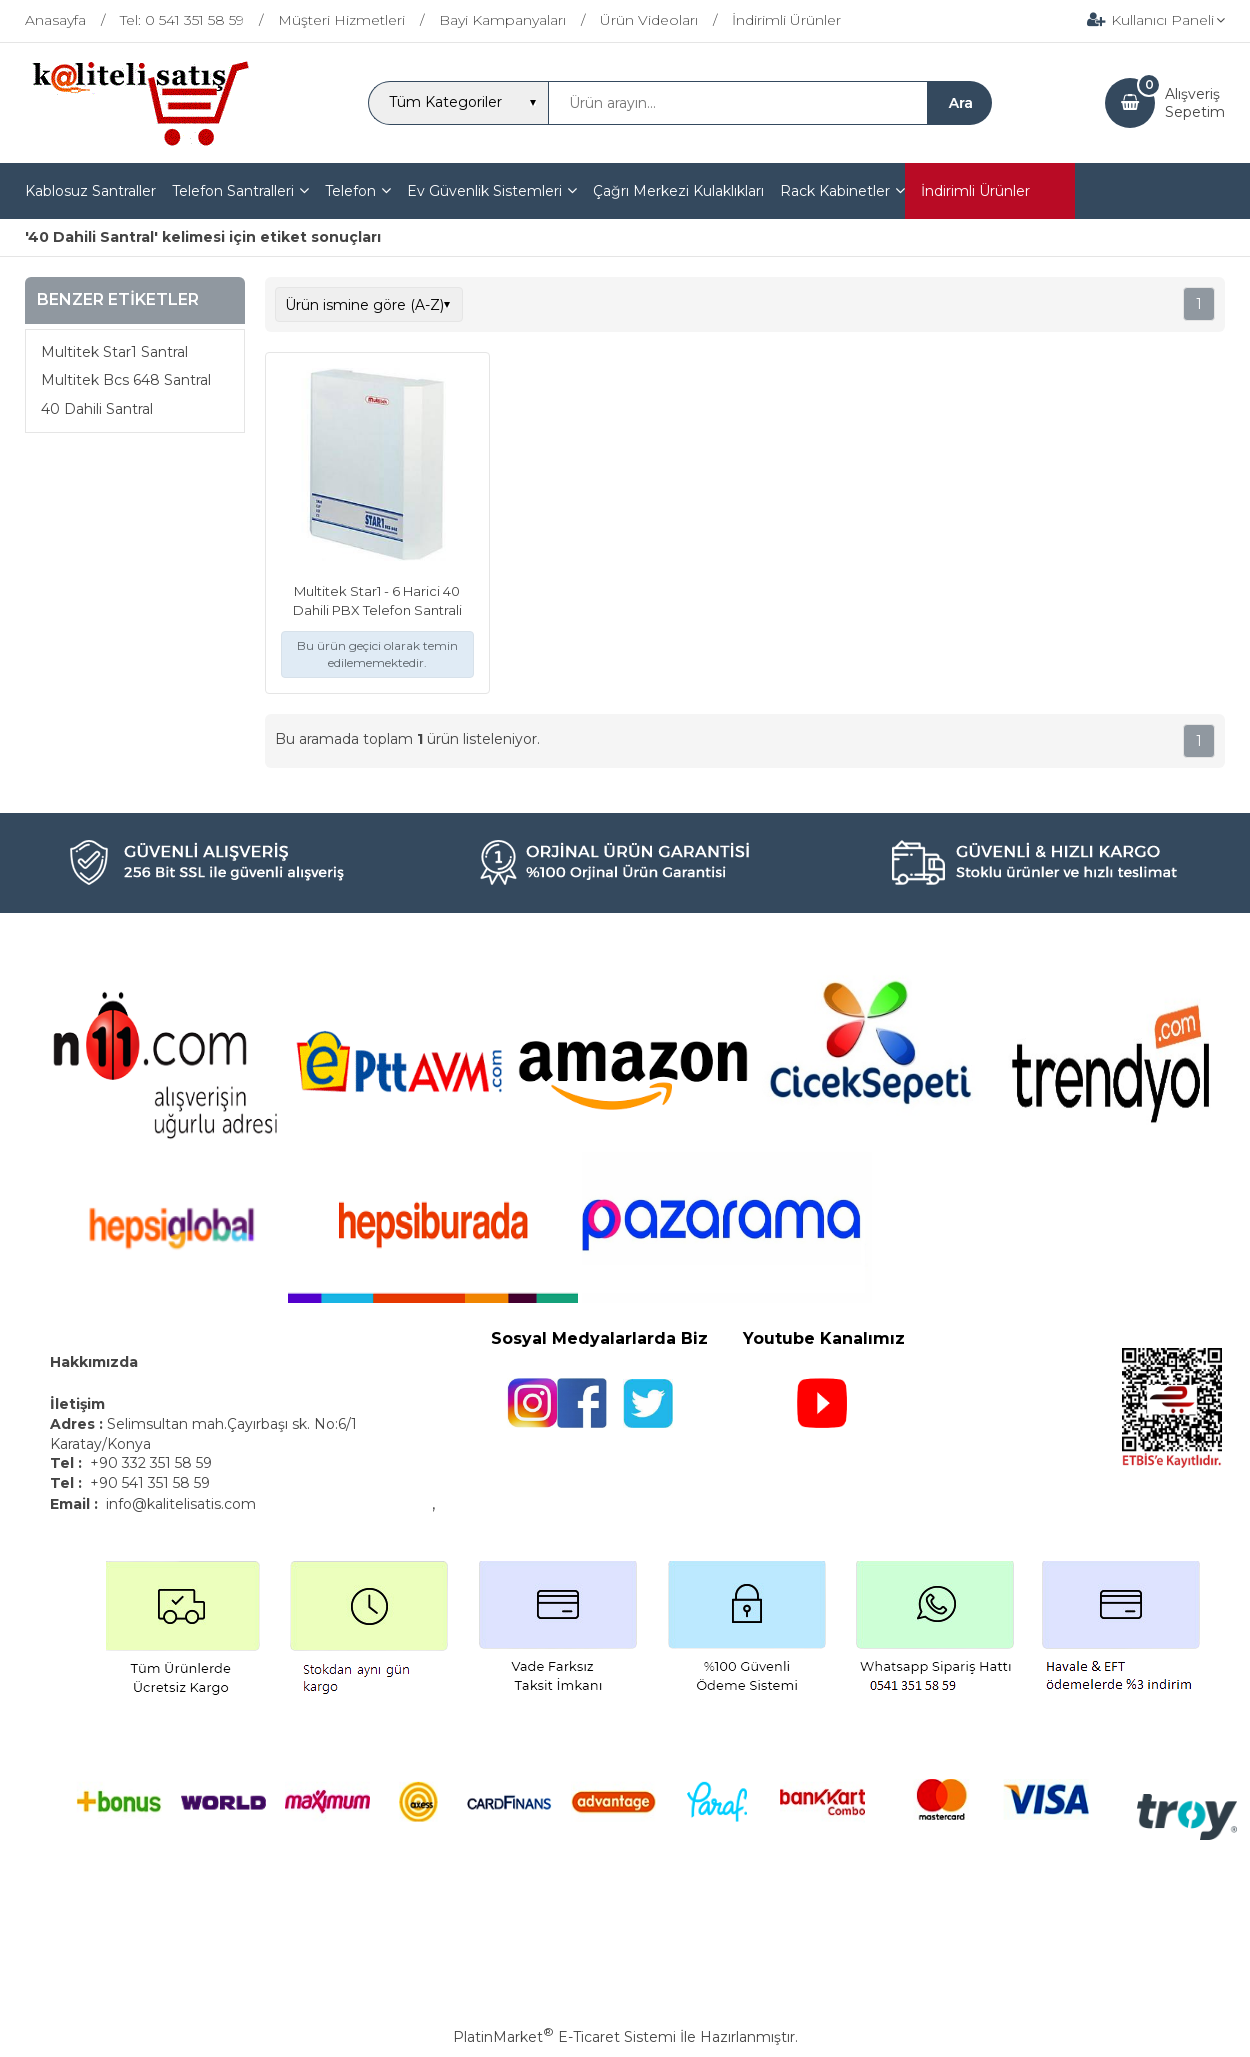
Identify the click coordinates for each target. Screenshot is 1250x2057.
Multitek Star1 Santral (114, 352)
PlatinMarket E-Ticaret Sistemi (564, 2037)
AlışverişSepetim (1195, 103)
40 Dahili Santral (97, 409)
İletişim (79, 1404)
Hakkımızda (94, 1362)
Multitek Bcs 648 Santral (126, 380)
